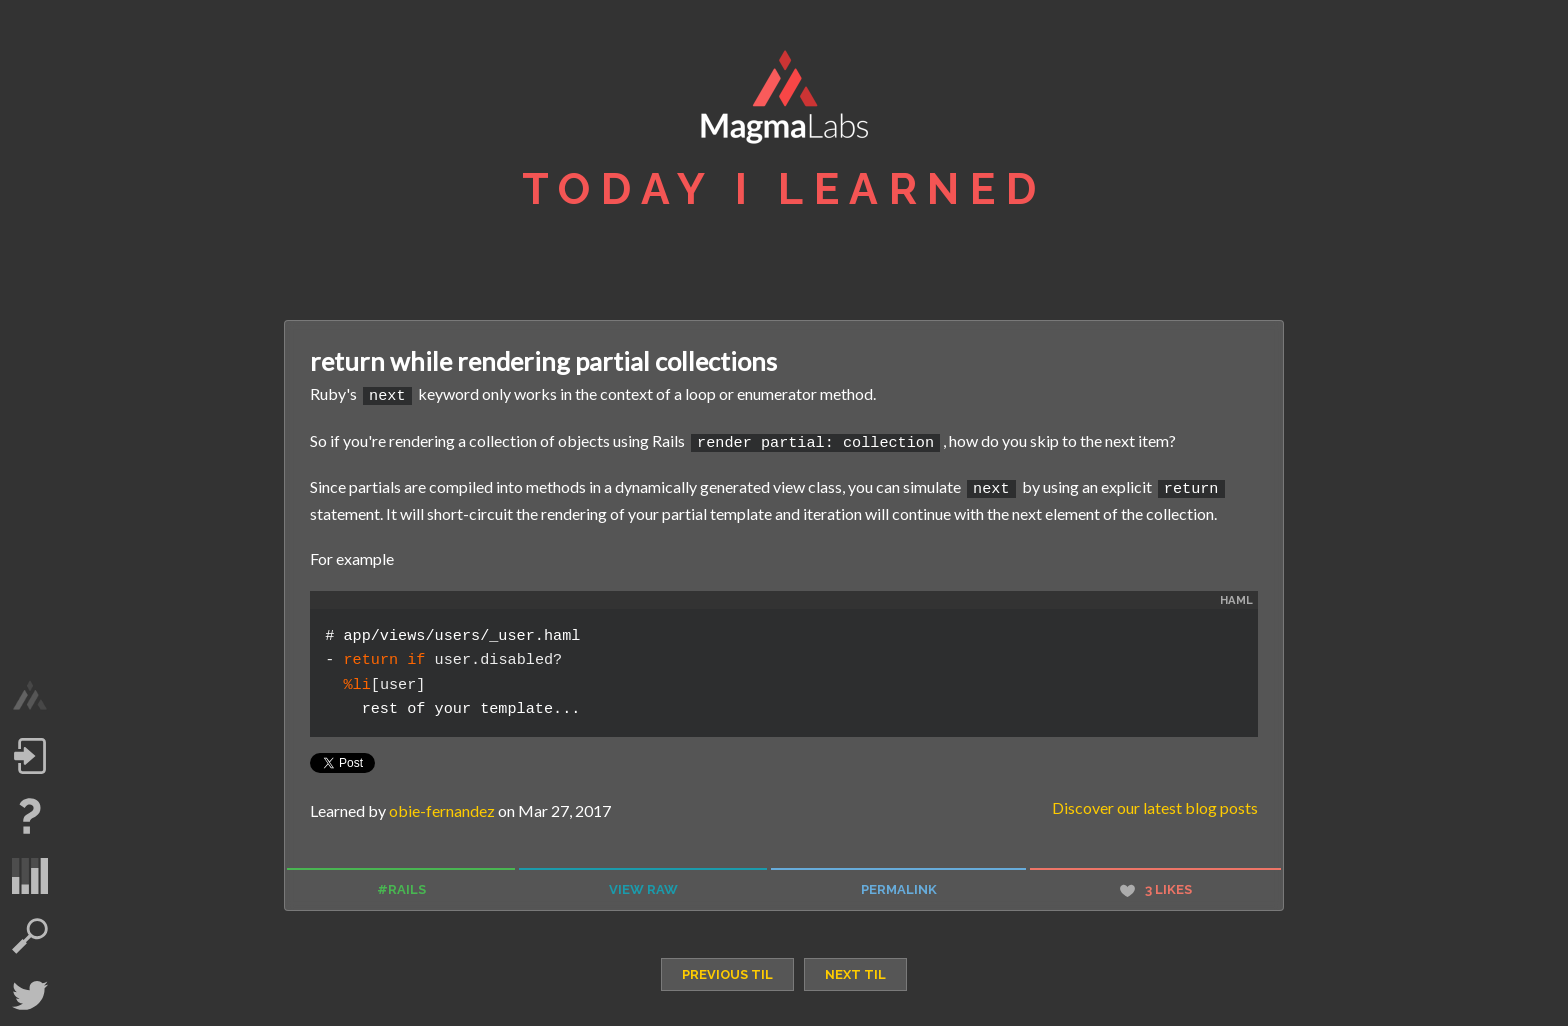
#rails (401, 884)
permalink (899, 884)
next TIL (855, 969)
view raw (643, 884)
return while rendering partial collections (543, 361)
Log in (30, 756)
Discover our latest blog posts (1155, 802)
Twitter (30, 996)
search (30, 936)
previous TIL (727, 969)
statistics (30, 876)
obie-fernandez (442, 805)
